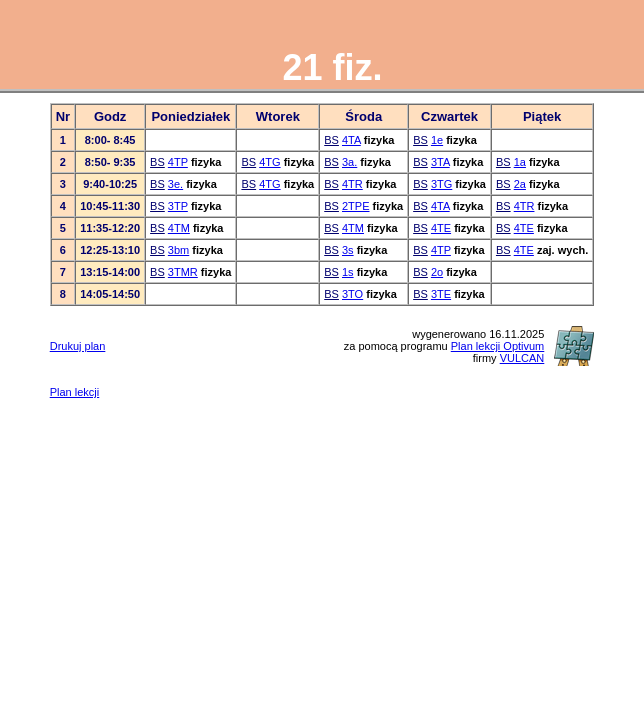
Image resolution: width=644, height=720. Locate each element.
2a (520, 184)
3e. (175, 184)
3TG (441, 184)
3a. (349, 162)
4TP (178, 162)
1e (437, 140)
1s (348, 272)
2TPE (356, 206)
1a (520, 162)
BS (331, 140)
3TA (440, 162)
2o (437, 272)
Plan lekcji (75, 392)
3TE (441, 294)
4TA (351, 140)
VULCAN (522, 358)
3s (348, 250)
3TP (178, 206)
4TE (441, 228)
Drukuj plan (78, 346)
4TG (269, 162)
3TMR (183, 272)
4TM (179, 228)
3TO (352, 294)
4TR (352, 184)
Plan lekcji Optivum (498, 346)
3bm (178, 250)
